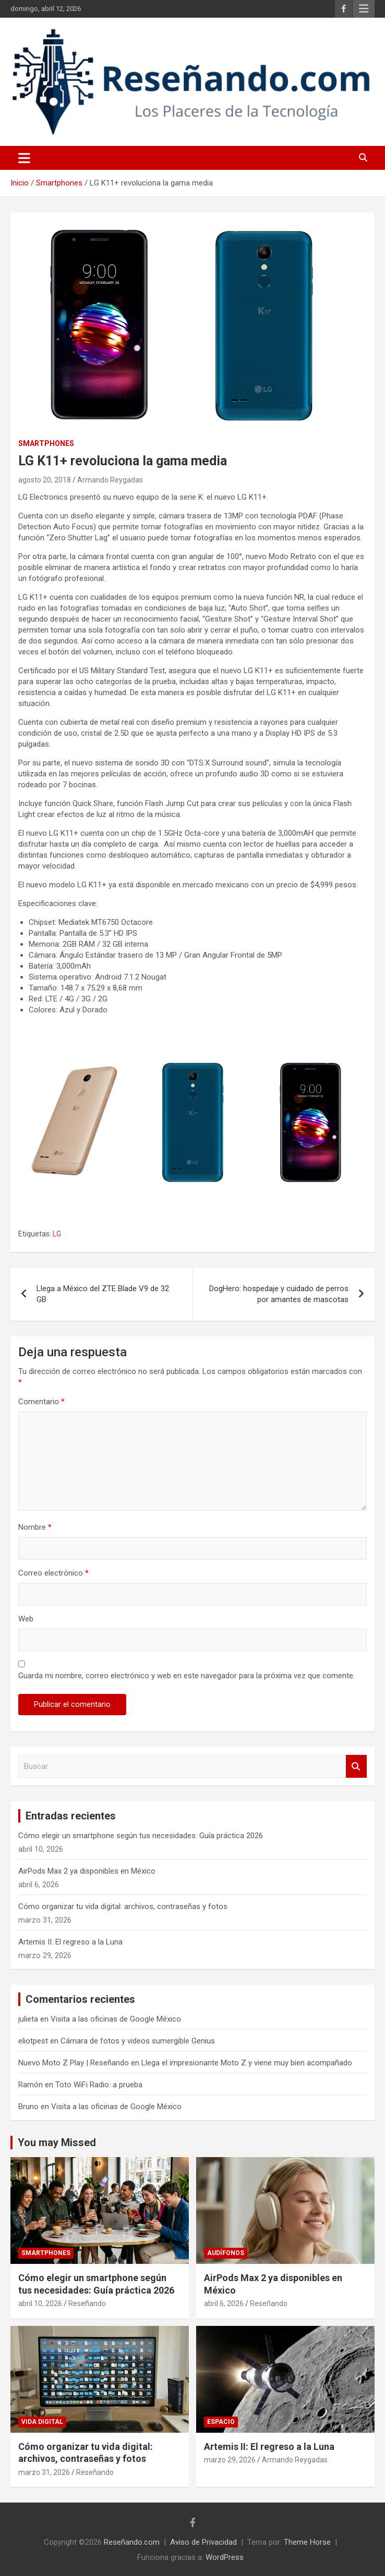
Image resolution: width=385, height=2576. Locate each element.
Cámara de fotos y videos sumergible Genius (138, 2041)
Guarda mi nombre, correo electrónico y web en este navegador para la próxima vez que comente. (186, 1675)
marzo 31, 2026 (44, 2472)
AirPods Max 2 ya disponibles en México (86, 1871)
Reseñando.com (132, 2542)
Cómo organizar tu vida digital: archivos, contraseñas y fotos (122, 1906)
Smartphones (46, 443)
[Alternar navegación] (24, 158)
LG (57, 1234)
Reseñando (87, 2303)
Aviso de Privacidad (203, 2542)
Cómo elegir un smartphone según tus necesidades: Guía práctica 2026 (140, 1835)
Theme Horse (307, 2542)
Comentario (41, 1401)
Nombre (35, 1527)
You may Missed (57, 2142)
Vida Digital (42, 2421)
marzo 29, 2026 (230, 2460)
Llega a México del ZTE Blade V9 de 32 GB (103, 1294)
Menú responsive (364, 9)
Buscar (356, 1766)
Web (25, 1619)
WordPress (225, 2557)
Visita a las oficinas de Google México (116, 2019)
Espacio (221, 2421)
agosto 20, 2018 (44, 480)
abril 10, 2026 (40, 2303)
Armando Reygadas (110, 480)
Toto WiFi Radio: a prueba (98, 2084)
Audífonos (225, 2253)
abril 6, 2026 (224, 2303)
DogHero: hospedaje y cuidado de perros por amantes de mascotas (278, 1294)
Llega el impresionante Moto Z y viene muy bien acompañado (246, 2062)
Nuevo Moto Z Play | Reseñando (73, 2062)
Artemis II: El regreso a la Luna (70, 1942)
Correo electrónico (53, 1573)
